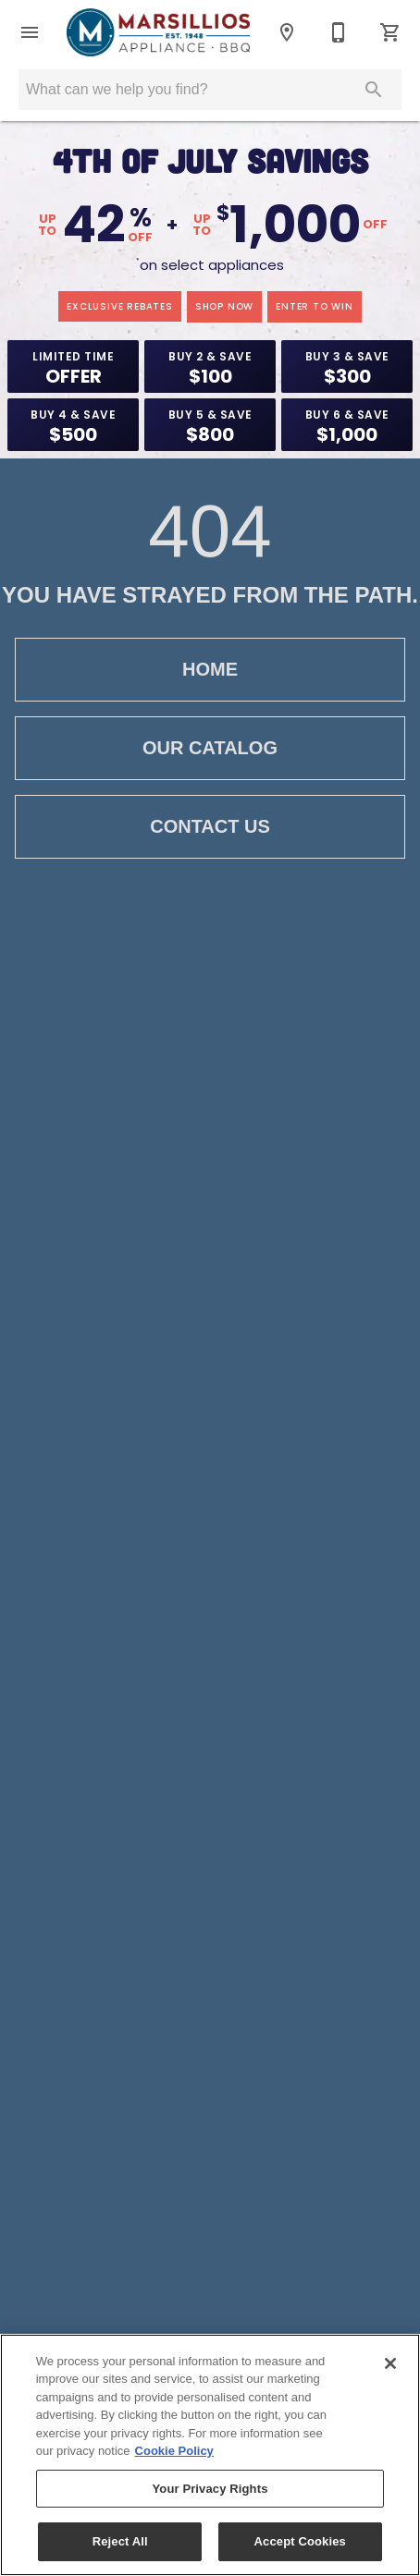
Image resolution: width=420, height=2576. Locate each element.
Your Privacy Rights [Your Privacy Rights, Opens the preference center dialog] (209, 2489)
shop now (224, 306)
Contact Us (210, 827)
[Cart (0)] (390, 32)
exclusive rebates (120, 306)
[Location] (287, 32)
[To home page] (158, 32)
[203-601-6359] (338, 32)
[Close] (390, 2363)
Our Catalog (210, 748)
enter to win (314, 306)
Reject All (120, 2541)
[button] (29, 32)
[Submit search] (373, 89)
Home (210, 670)
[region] (210, 2455)
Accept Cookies (300, 2541)
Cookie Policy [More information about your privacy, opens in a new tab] (174, 2451)
